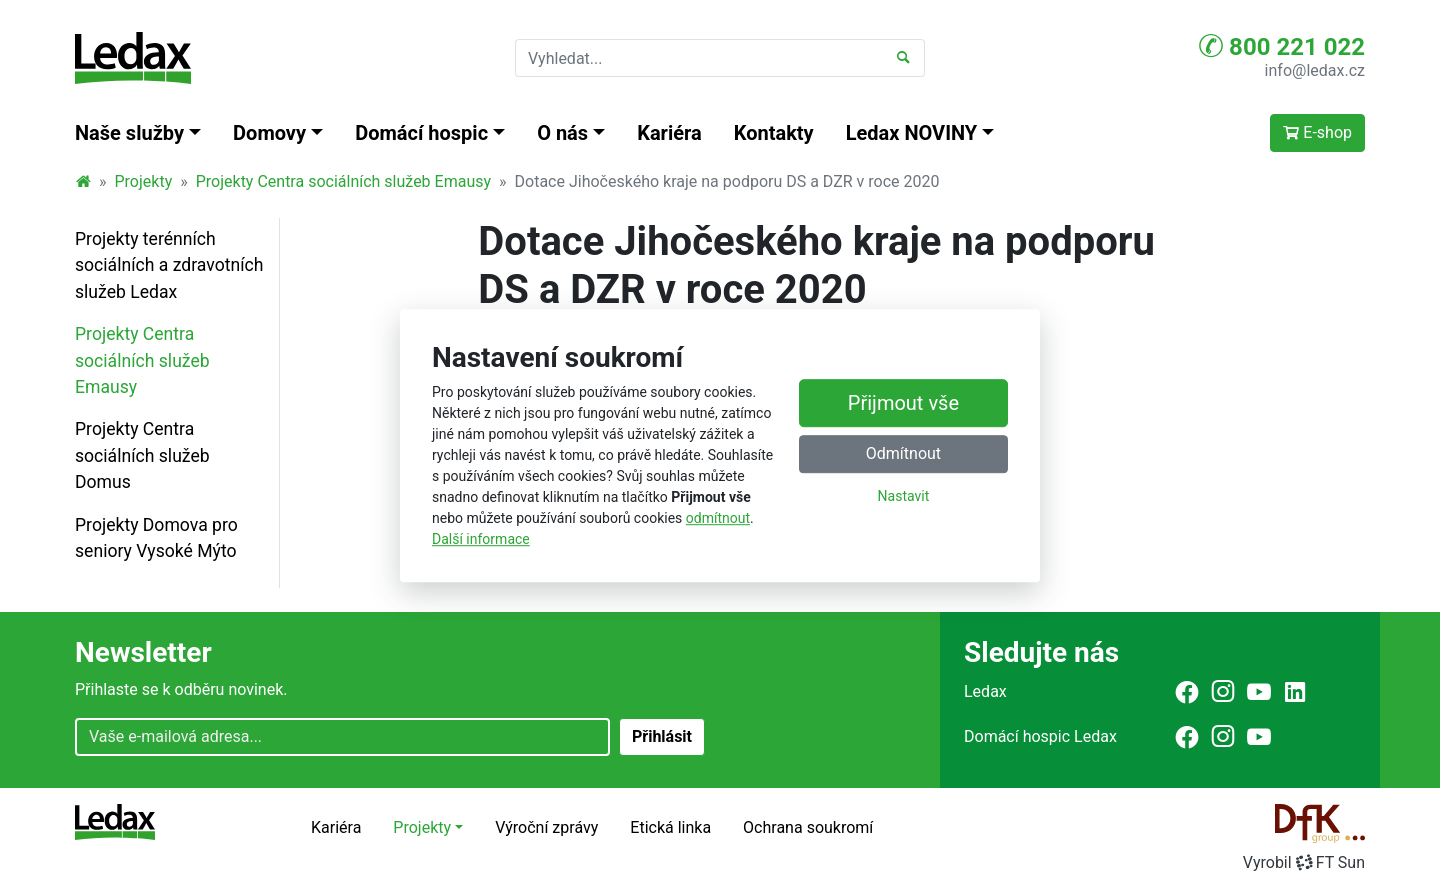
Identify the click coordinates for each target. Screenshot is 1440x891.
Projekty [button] (422, 827)
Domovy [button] (269, 133)
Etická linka (670, 827)
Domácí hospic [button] (421, 133)
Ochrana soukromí (808, 827)
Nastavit (904, 496)
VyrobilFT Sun (1304, 862)
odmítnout (718, 518)
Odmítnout (903, 453)
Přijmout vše (903, 403)
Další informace (481, 539)
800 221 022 (1282, 46)
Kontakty (774, 133)
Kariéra (669, 133)
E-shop (1317, 132)
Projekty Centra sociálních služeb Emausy (343, 181)
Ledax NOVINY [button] (912, 133)
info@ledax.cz (1315, 70)
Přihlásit (662, 736)
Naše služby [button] (129, 133)
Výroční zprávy (546, 827)
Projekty (144, 181)
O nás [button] (562, 133)
